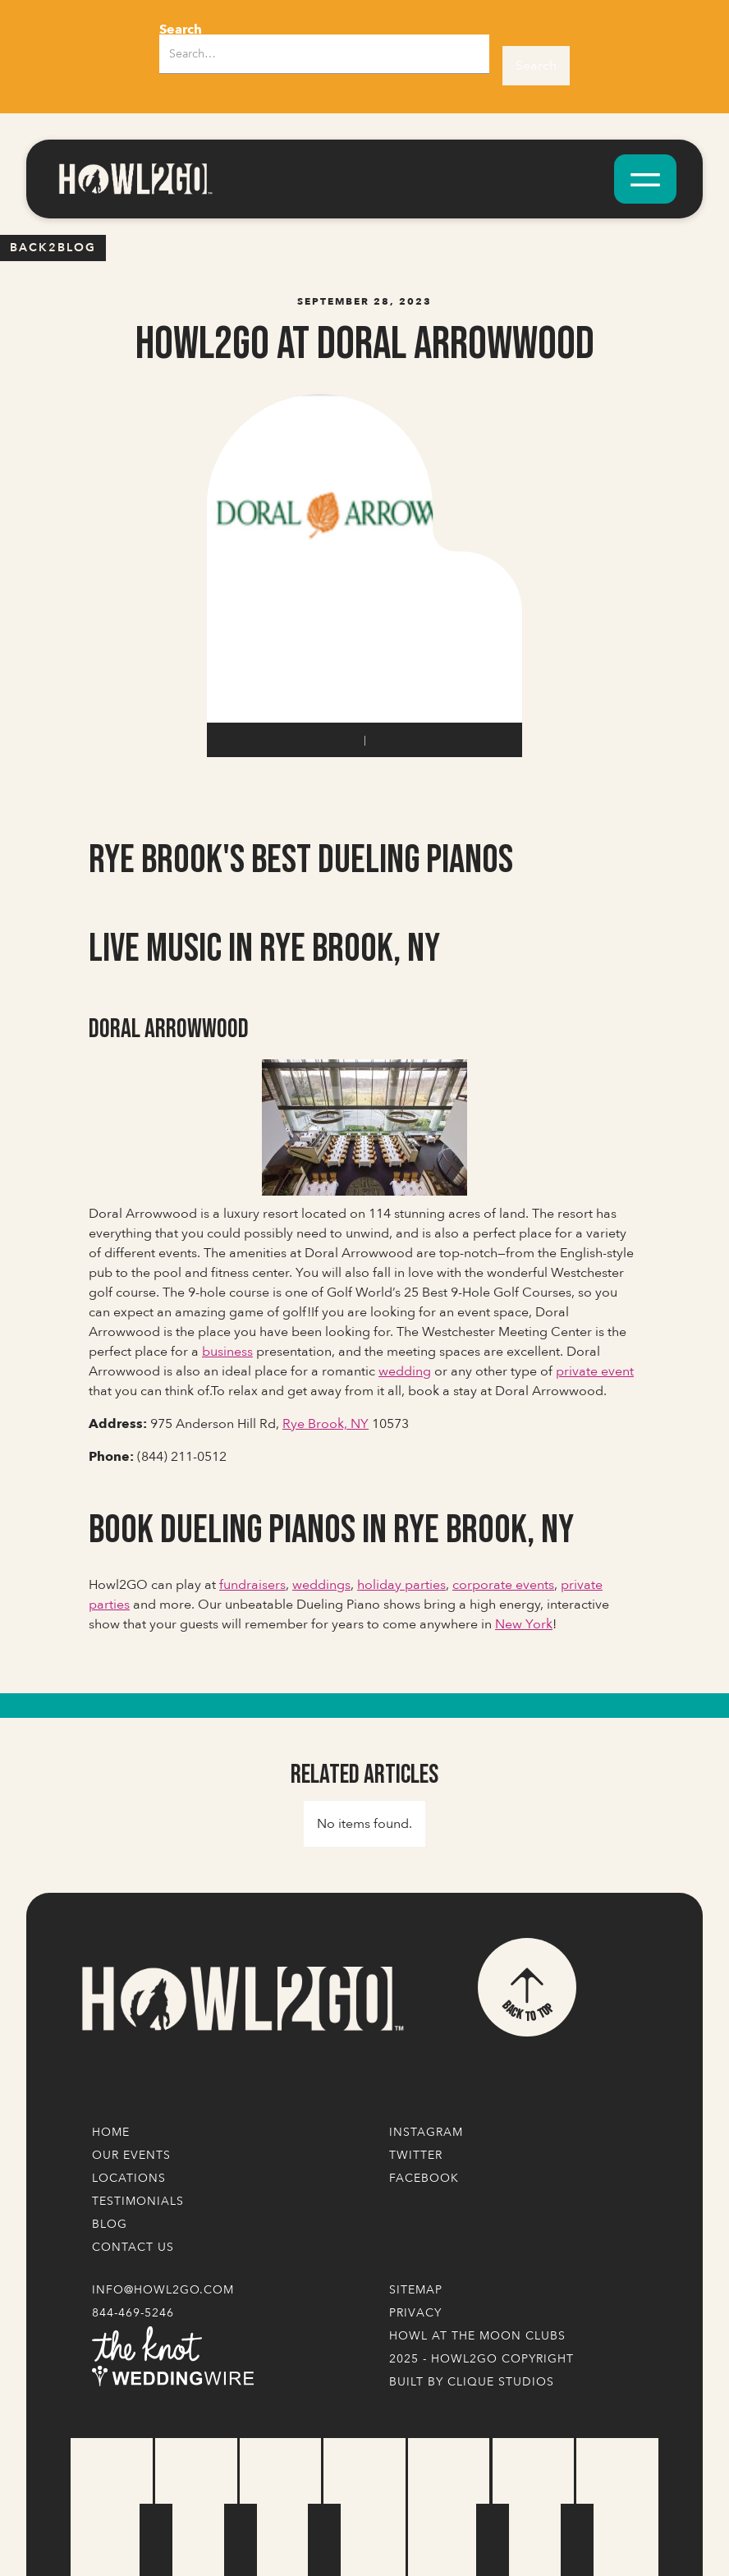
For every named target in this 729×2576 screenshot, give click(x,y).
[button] (645, 179)
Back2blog (53, 247)
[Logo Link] (241, 1999)
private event (595, 1371)
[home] (135, 178)
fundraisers (252, 1585)
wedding (404, 1371)
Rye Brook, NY (325, 1424)
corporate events (503, 1585)
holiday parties (401, 1585)
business (227, 1352)
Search (180, 30)
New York (523, 1624)
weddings (321, 1585)
